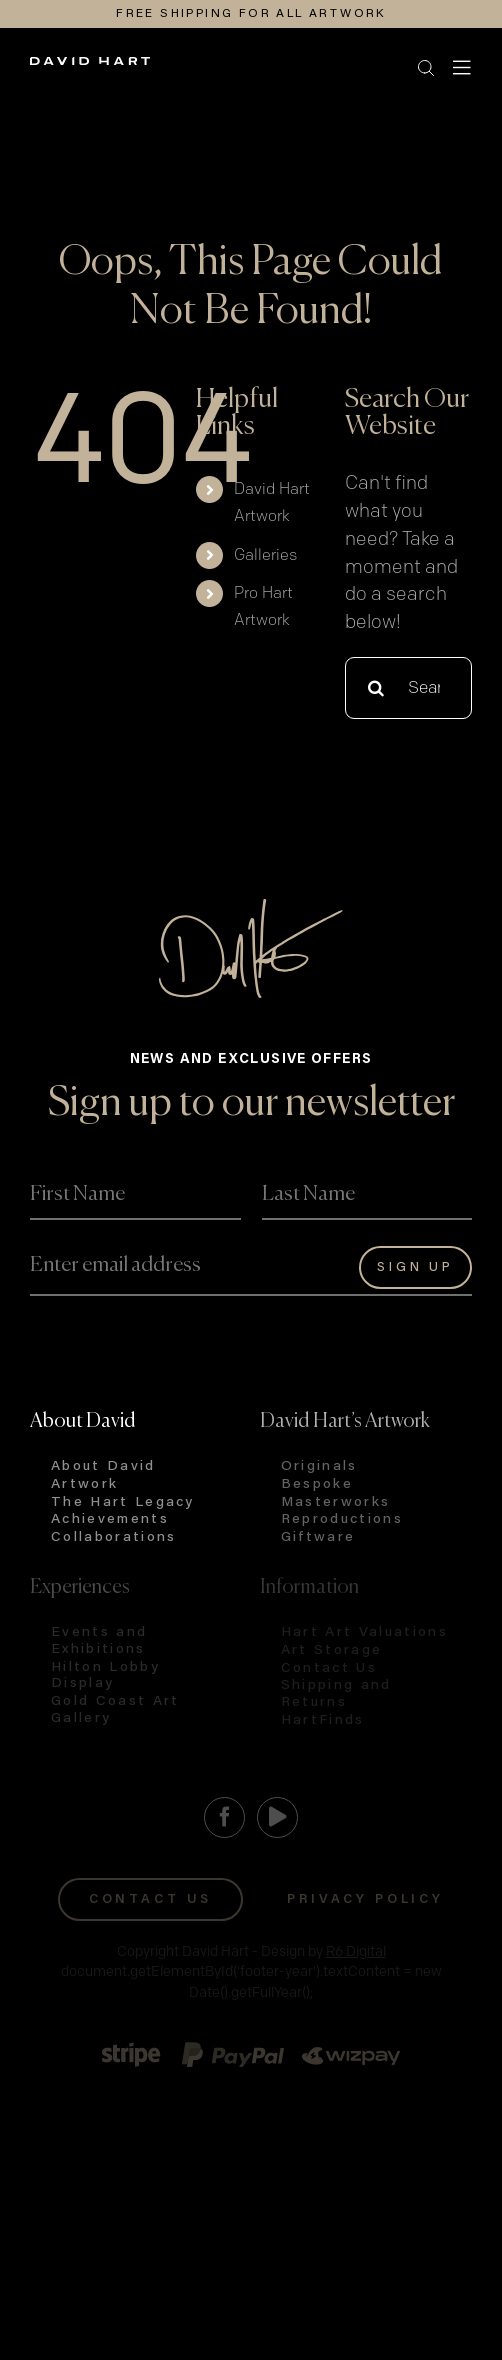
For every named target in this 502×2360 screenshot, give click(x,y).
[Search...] (408, 688)
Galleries (265, 555)
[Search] (376, 688)
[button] (233, 68)
